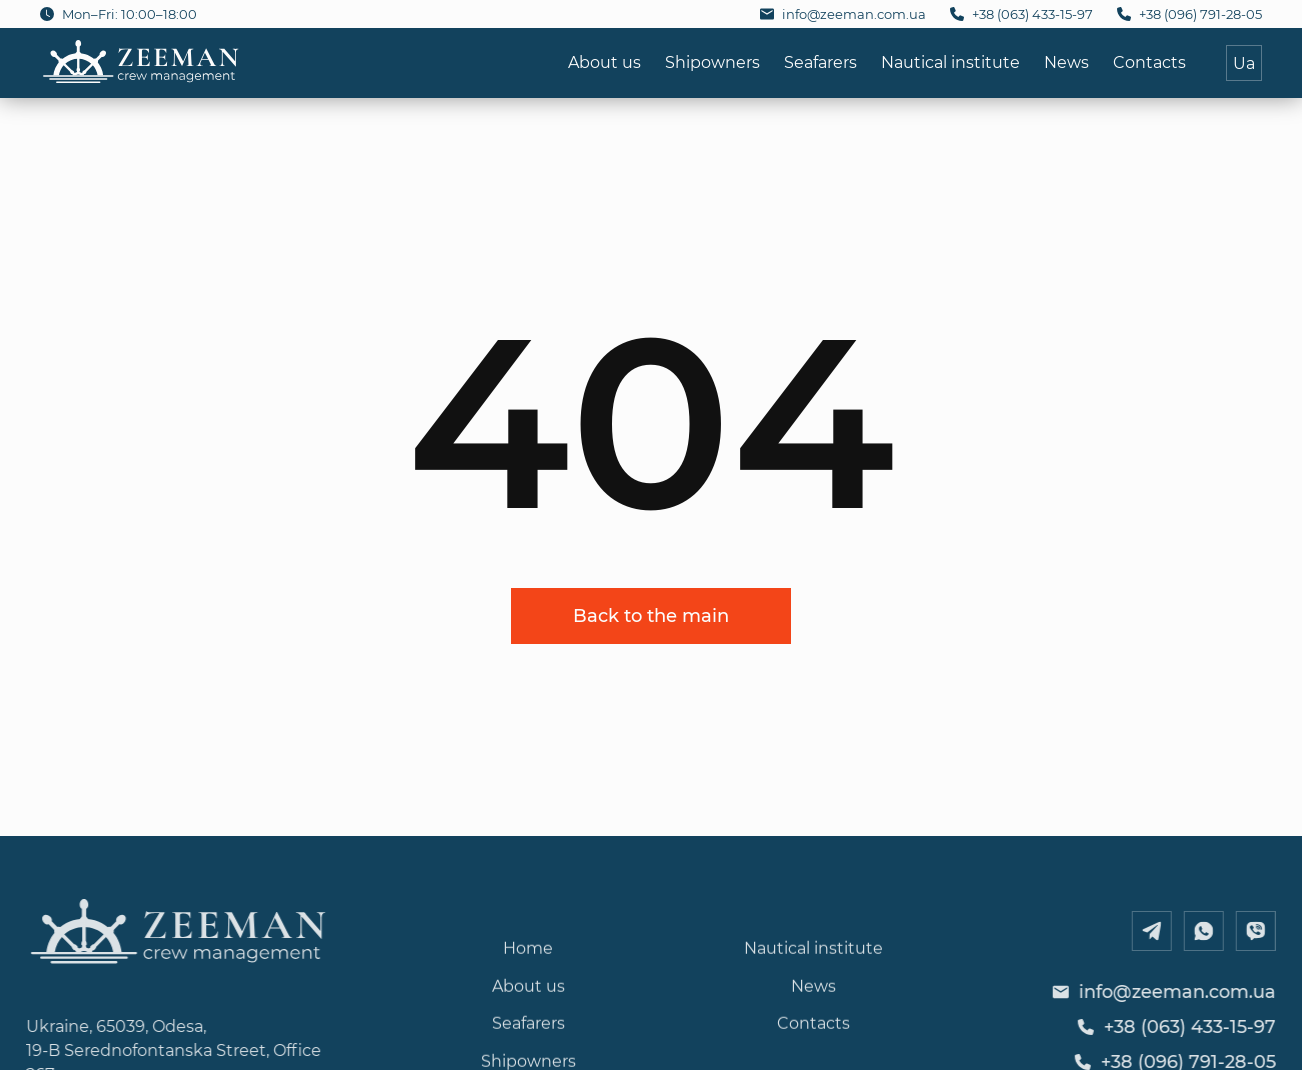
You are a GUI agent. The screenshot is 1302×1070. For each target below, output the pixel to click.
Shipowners (712, 62)
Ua (1244, 63)
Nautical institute (950, 62)
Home (528, 976)
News (1066, 62)
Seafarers (820, 62)
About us (604, 62)
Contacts (1149, 62)
